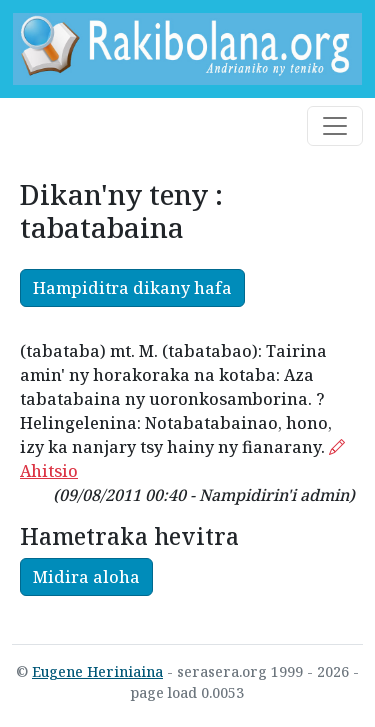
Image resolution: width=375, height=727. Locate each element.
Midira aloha (86, 577)
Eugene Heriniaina (97, 671)
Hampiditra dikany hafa (132, 288)
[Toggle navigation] (335, 126)
